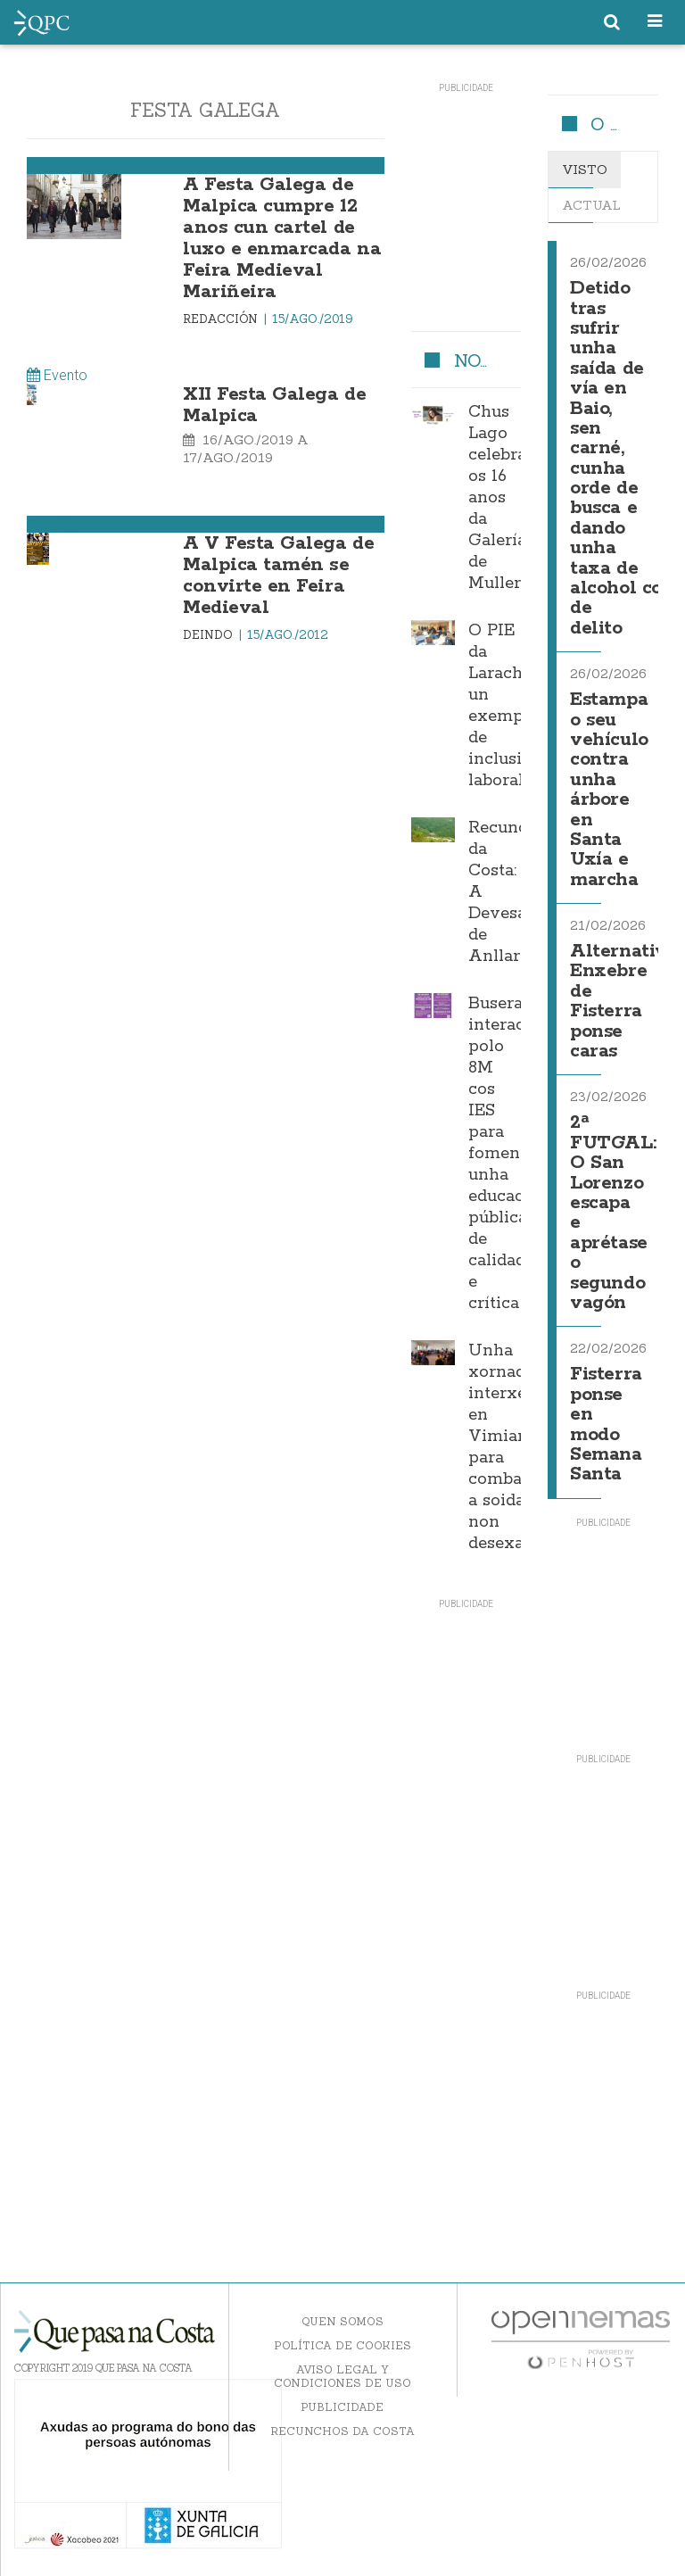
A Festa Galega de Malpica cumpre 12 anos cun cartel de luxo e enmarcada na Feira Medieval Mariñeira (282, 238)
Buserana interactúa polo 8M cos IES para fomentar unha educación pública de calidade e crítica (508, 1153)
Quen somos (342, 2321)
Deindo (209, 634)
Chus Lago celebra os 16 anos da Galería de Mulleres (503, 498)
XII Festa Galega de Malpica (274, 405)
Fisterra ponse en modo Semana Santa (605, 1425)
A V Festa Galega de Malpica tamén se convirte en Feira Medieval (278, 575)
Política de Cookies (342, 2345)
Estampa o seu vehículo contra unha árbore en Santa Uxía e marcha (609, 790)
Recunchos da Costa (342, 2431)
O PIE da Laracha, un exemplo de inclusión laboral (505, 705)
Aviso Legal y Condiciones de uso (342, 2376)
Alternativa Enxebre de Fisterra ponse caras (623, 1002)
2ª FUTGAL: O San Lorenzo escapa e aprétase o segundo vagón (613, 1213)
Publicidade (342, 2407)
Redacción (222, 319)
